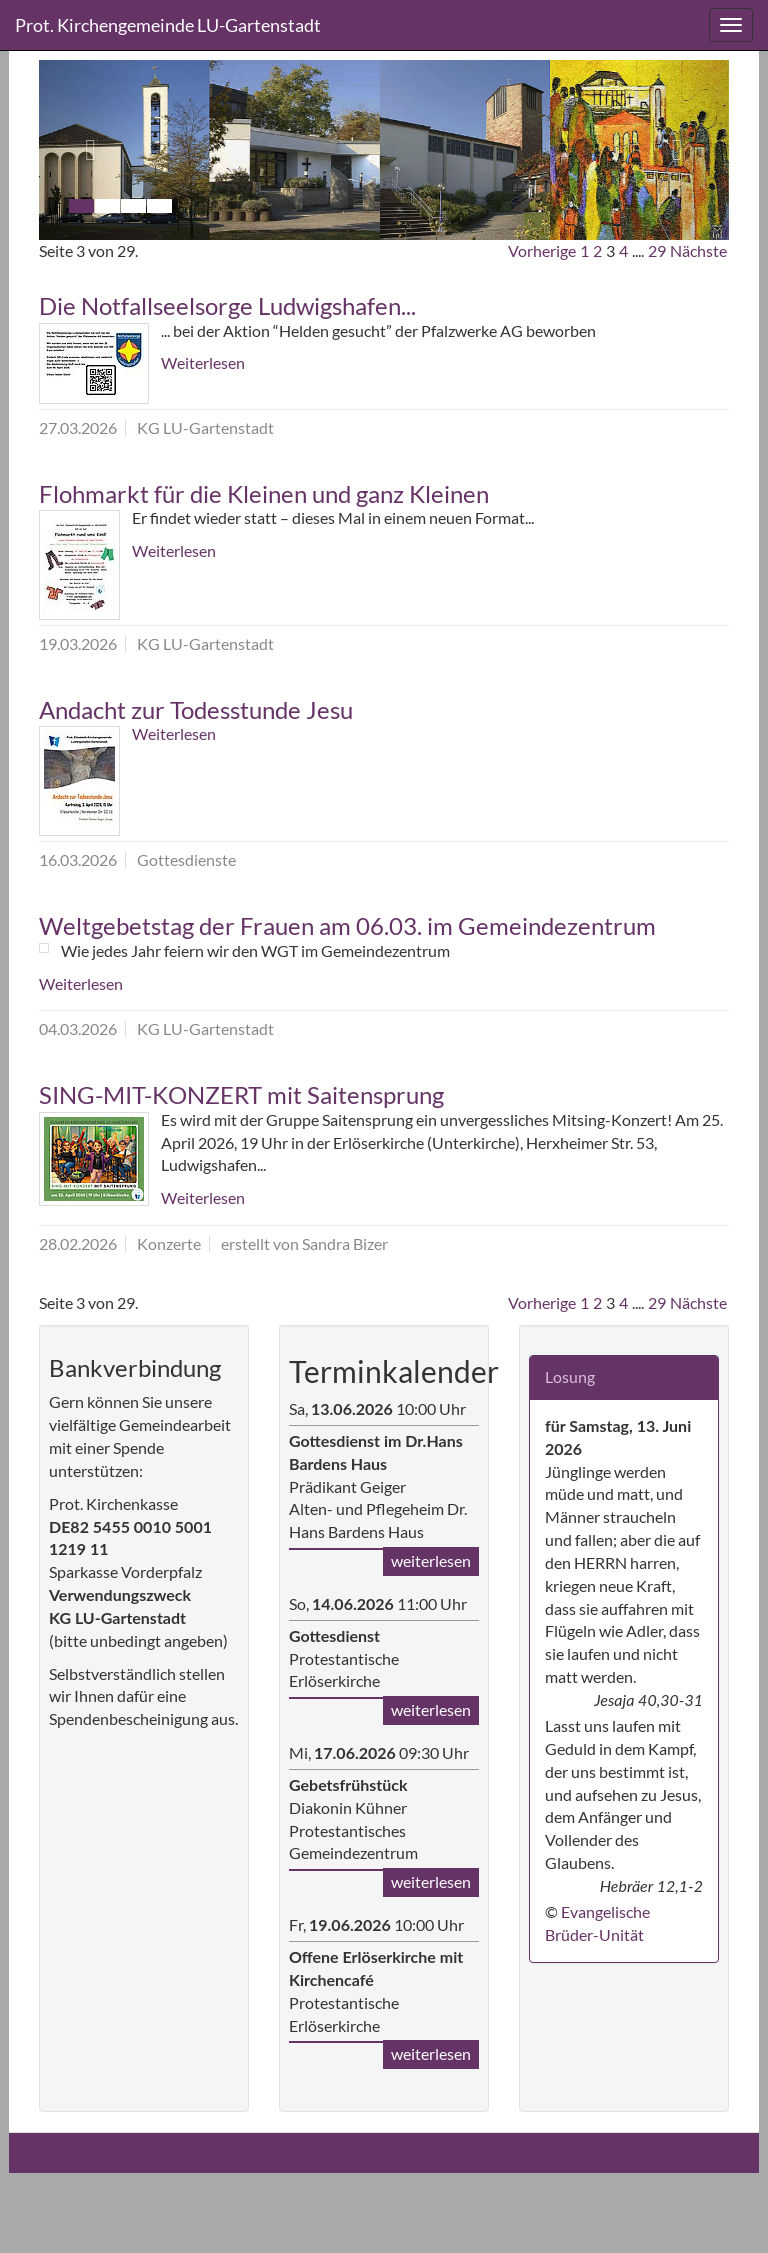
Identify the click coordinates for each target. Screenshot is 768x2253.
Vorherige (542, 250)
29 (657, 250)
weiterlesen (431, 1560)
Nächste (698, 250)
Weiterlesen (203, 362)
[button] (91, 150)
